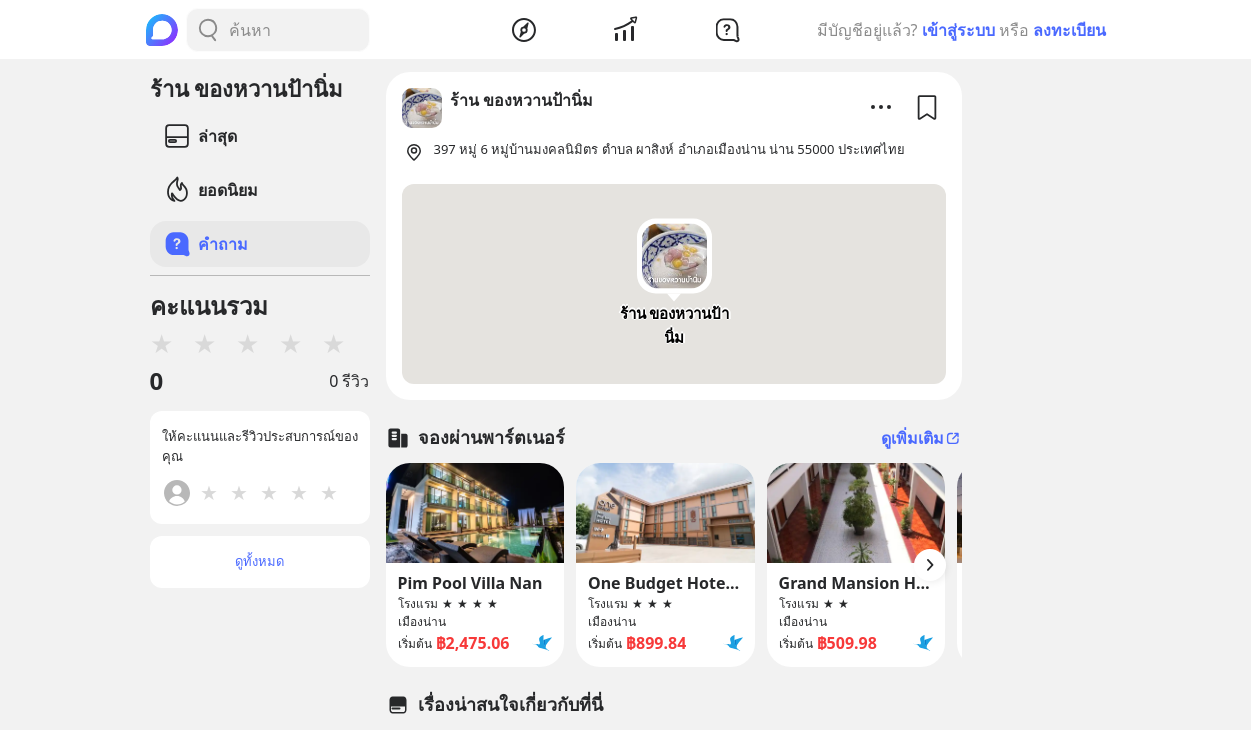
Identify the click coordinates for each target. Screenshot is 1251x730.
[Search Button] (208, 30)
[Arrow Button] (930, 565)
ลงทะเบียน (1069, 30)
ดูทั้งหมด (259, 561)
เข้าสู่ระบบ (958, 30)
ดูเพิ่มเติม (921, 438)
